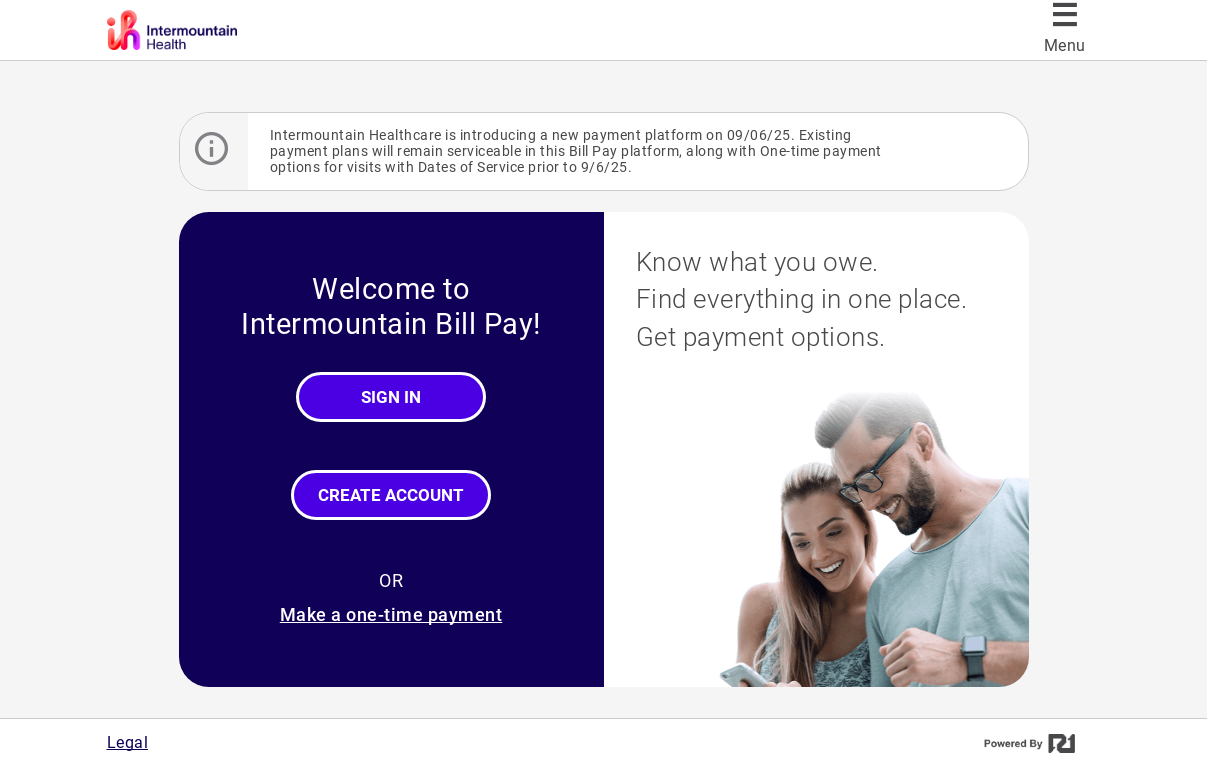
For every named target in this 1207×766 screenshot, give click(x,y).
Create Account (391, 495)
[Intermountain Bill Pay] (244, 30)
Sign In (391, 397)
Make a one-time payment (391, 614)
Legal (128, 742)
